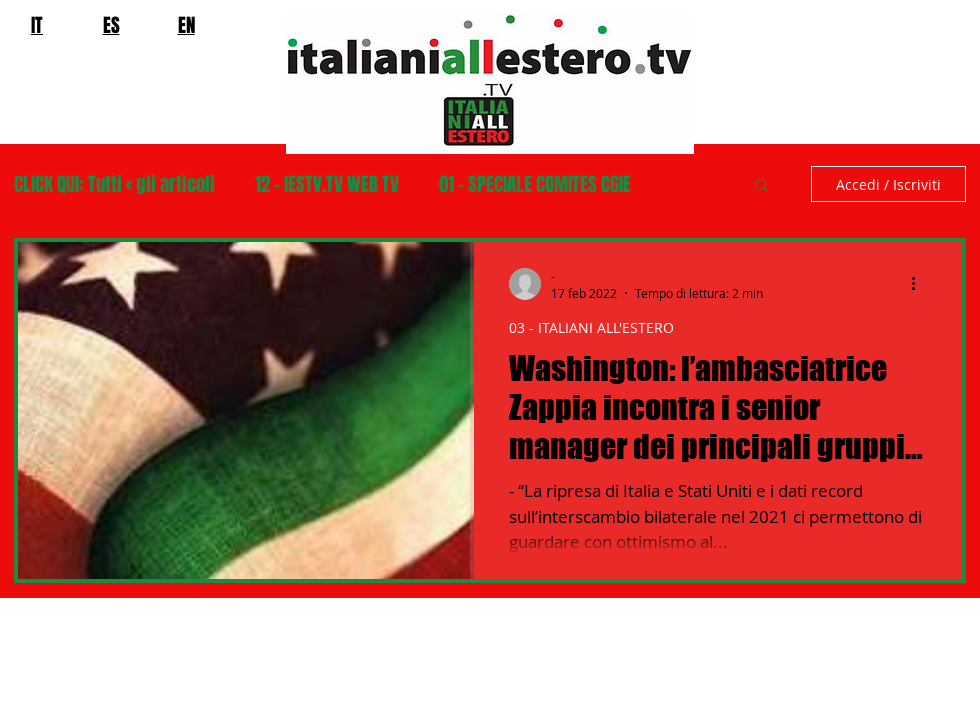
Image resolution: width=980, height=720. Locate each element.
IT (37, 25)
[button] (761, 186)
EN (186, 25)
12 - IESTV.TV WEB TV (327, 184)
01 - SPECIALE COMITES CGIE (535, 184)
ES (111, 25)
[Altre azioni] (920, 284)
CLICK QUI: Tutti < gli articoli (114, 184)
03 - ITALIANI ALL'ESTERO (591, 327)
